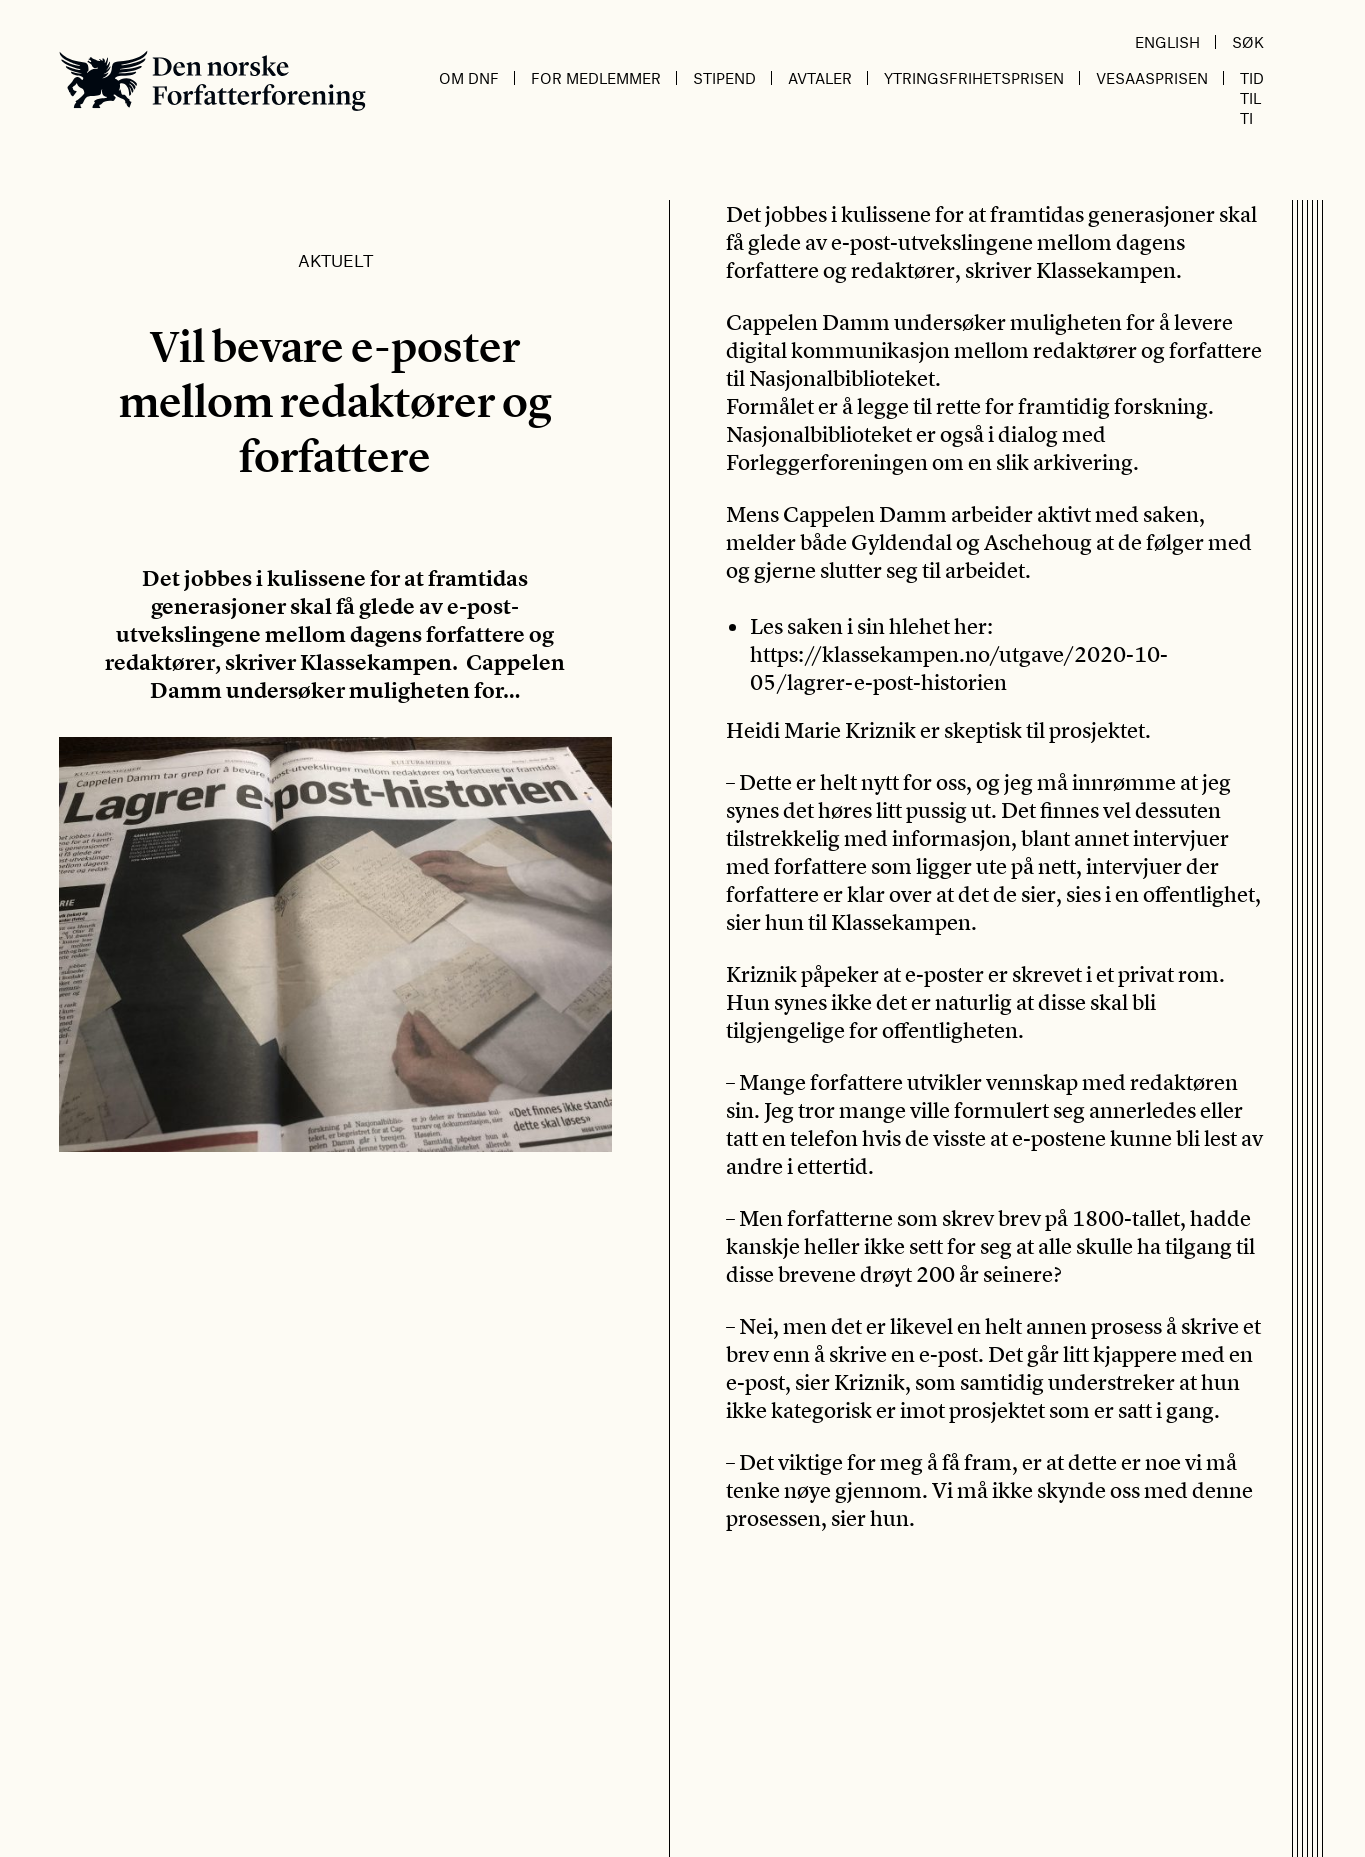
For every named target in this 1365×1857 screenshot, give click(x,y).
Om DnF (469, 78)
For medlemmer (596, 78)
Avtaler (820, 78)
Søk (1248, 42)
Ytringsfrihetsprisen (974, 78)
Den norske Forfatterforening (212, 80)
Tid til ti (1252, 98)
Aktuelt (335, 260)
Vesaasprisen (1152, 78)
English (1167, 42)
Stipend (724, 78)
